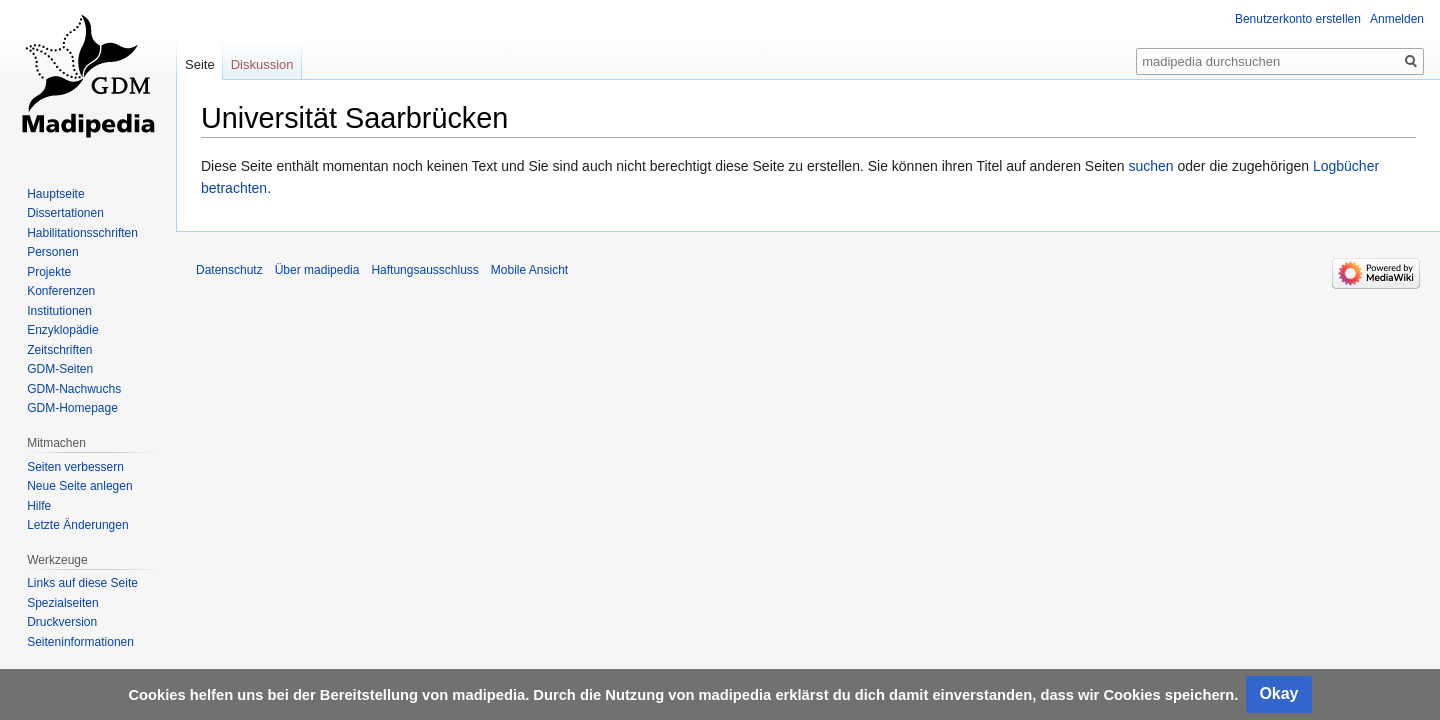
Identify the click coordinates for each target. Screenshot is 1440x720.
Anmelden (1397, 19)
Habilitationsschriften (82, 233)
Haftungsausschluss (424, 270)
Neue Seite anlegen (79, 486)
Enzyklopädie (62, 330)
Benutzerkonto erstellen (1298, 19)
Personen (52, 252)
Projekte (49, 272)
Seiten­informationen (80, 642)
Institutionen (59, 311)
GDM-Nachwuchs (74, 389)
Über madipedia (317, 270)
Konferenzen (61, 291)
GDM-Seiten (60, 369)
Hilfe (39, 506)
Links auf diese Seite (82, 583)
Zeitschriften (59, 350)
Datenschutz (229, 270)
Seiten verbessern (75, 467)
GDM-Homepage (72, 408)
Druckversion (62, 622)
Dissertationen (65, 213)
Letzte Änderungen (77, 525)
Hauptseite (55, 194)
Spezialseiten (62, 603)
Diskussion (262, 64)
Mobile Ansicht (529, 270)
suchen (1150, 166)
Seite (200, 64)
